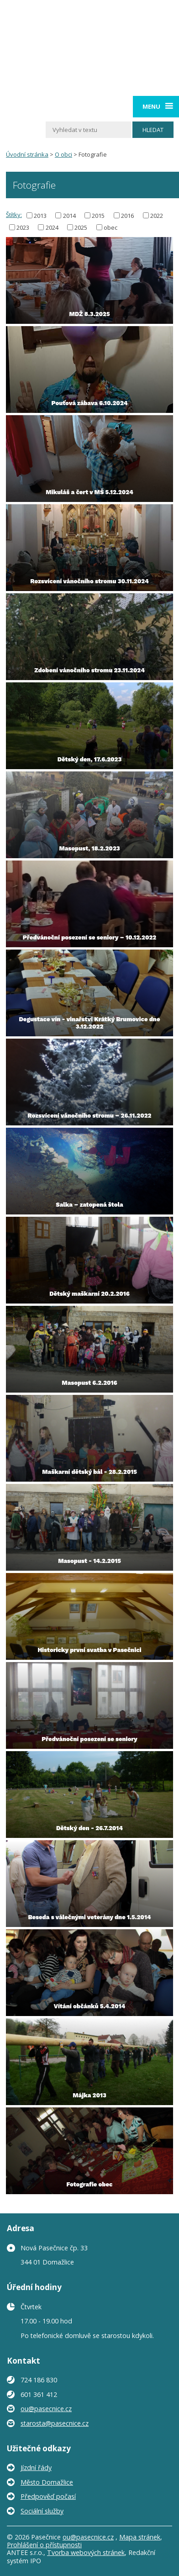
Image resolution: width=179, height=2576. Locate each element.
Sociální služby (42, 2511)
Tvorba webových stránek (86, 2552)
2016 (127, 215)
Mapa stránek (139, 2537)
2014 (69, 215)
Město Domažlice (47, 2482)
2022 (156, 215)
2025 (80, 227)
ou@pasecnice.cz (46, 2408)
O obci (63, 154)
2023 (22, 227)
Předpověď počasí (48, 2496)
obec (110, 227)
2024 (52, 227)
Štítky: (14, 215)
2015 (98, 215)
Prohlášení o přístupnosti (44, 2544)
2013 (40, 215)
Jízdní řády (36, 2467)
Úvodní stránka (27, 154)
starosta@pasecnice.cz (55, 2423)
